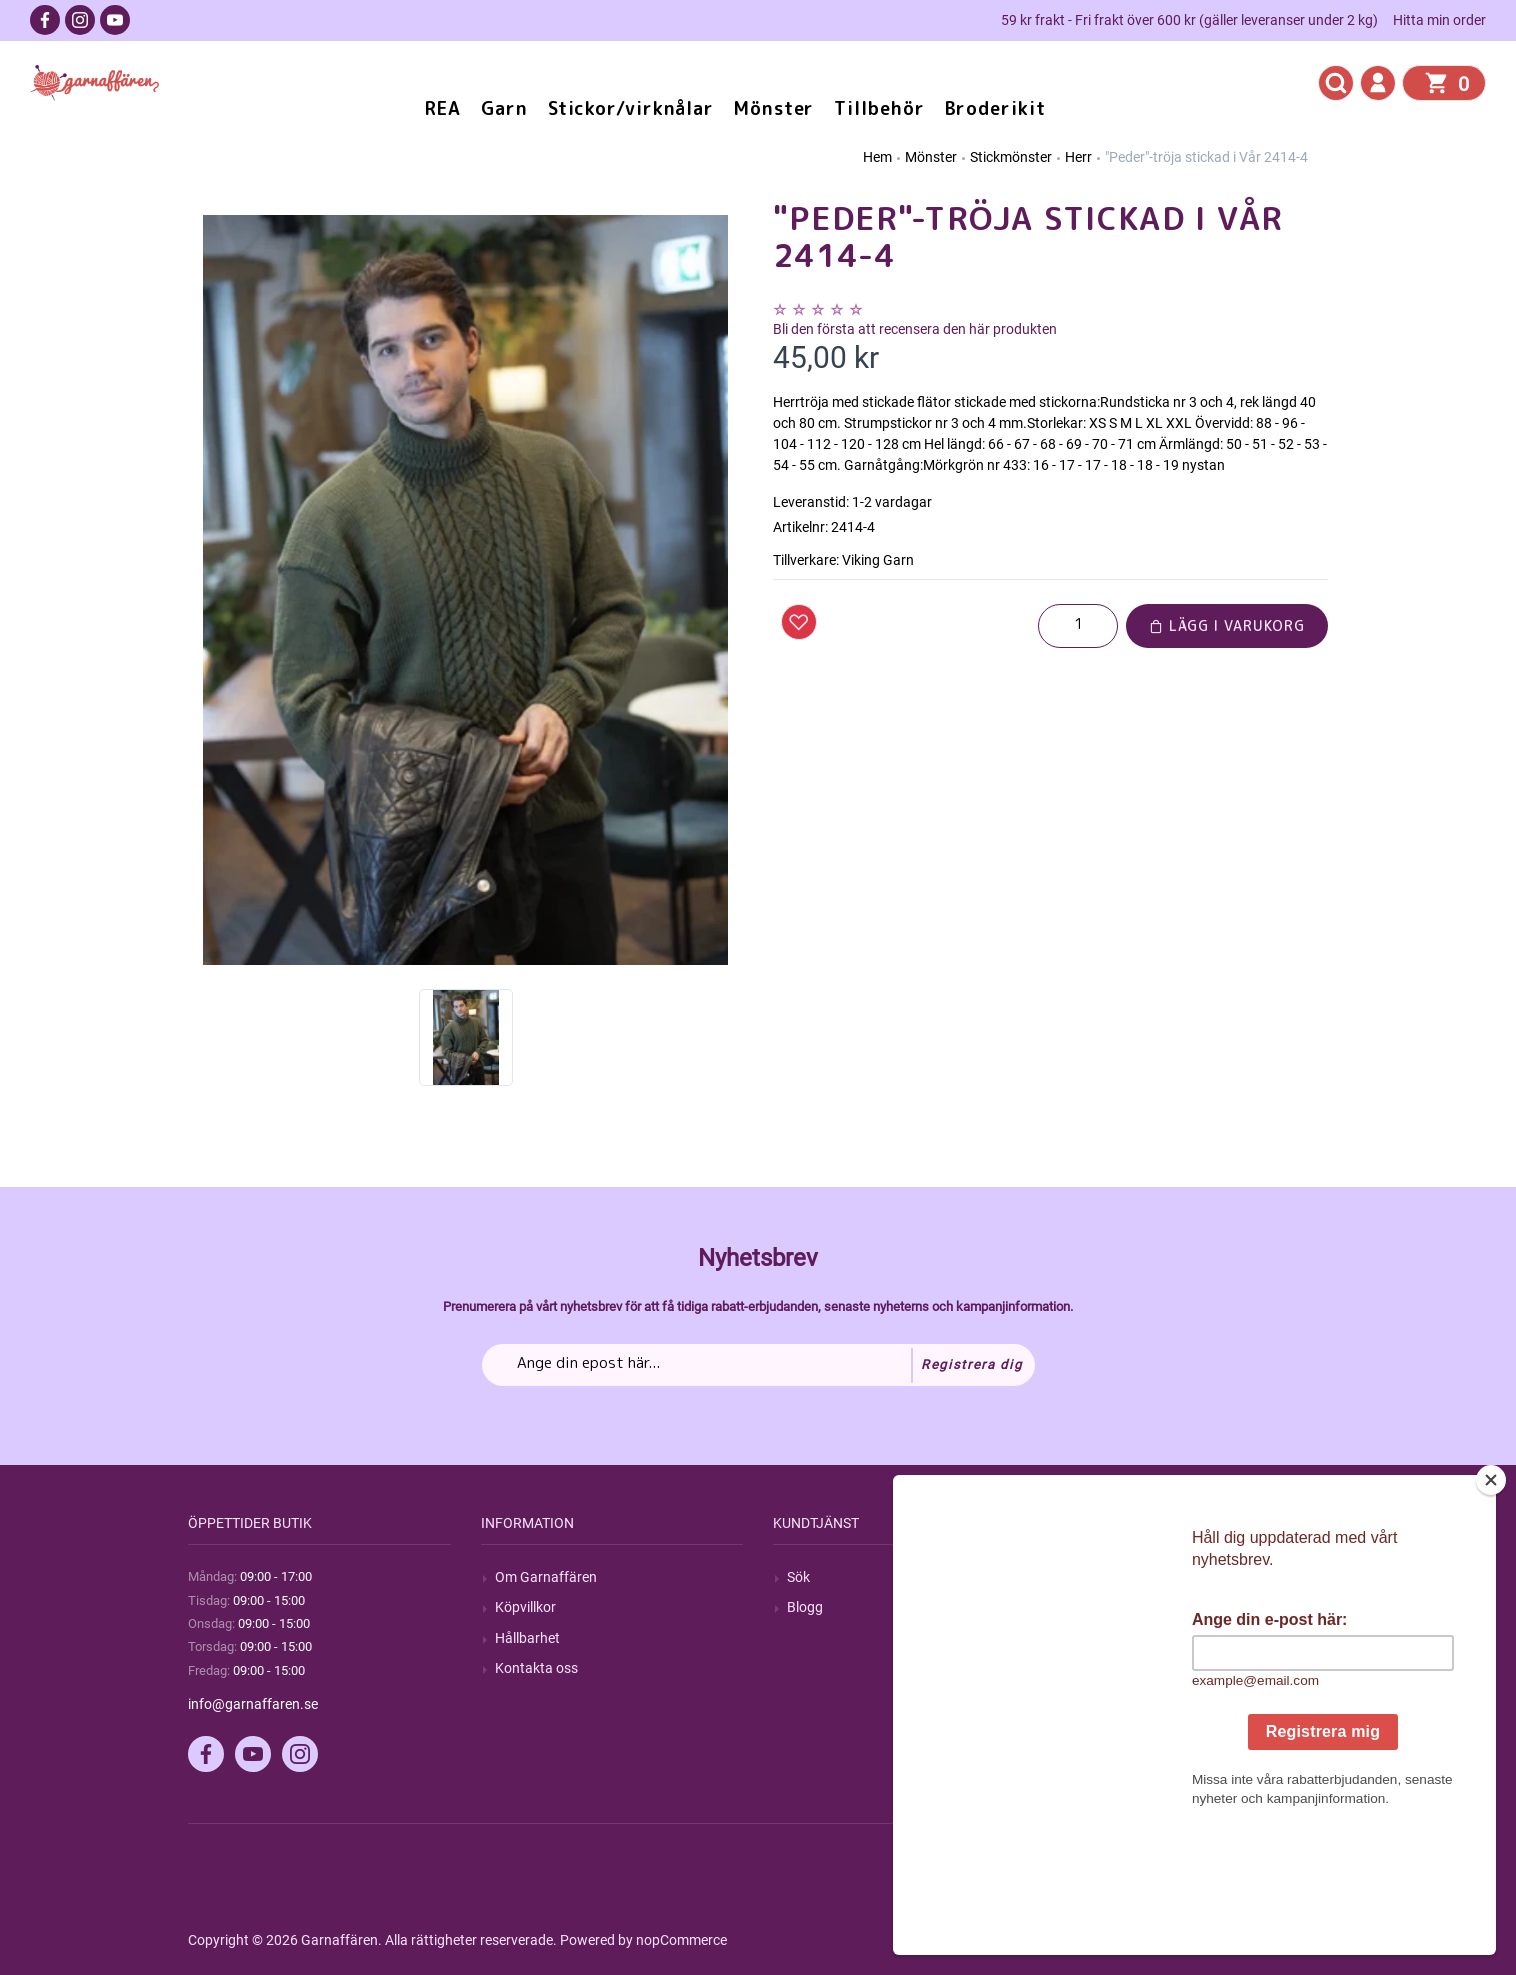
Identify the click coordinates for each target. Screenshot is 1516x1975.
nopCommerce (681, 1940)
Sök (798, 1577)
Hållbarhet (527, 1638)
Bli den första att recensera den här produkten (915, 329)
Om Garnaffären (546, 1577)
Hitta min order (1439, 20)
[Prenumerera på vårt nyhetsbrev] (758, 1365)
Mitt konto (1112, 1577)
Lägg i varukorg (1227, 625)
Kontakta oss (536, 1668)
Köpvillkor (525, 1607)
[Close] (1491, 1605)
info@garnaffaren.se (253, 1704)
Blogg (805, 1607)
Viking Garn (878, 560)
